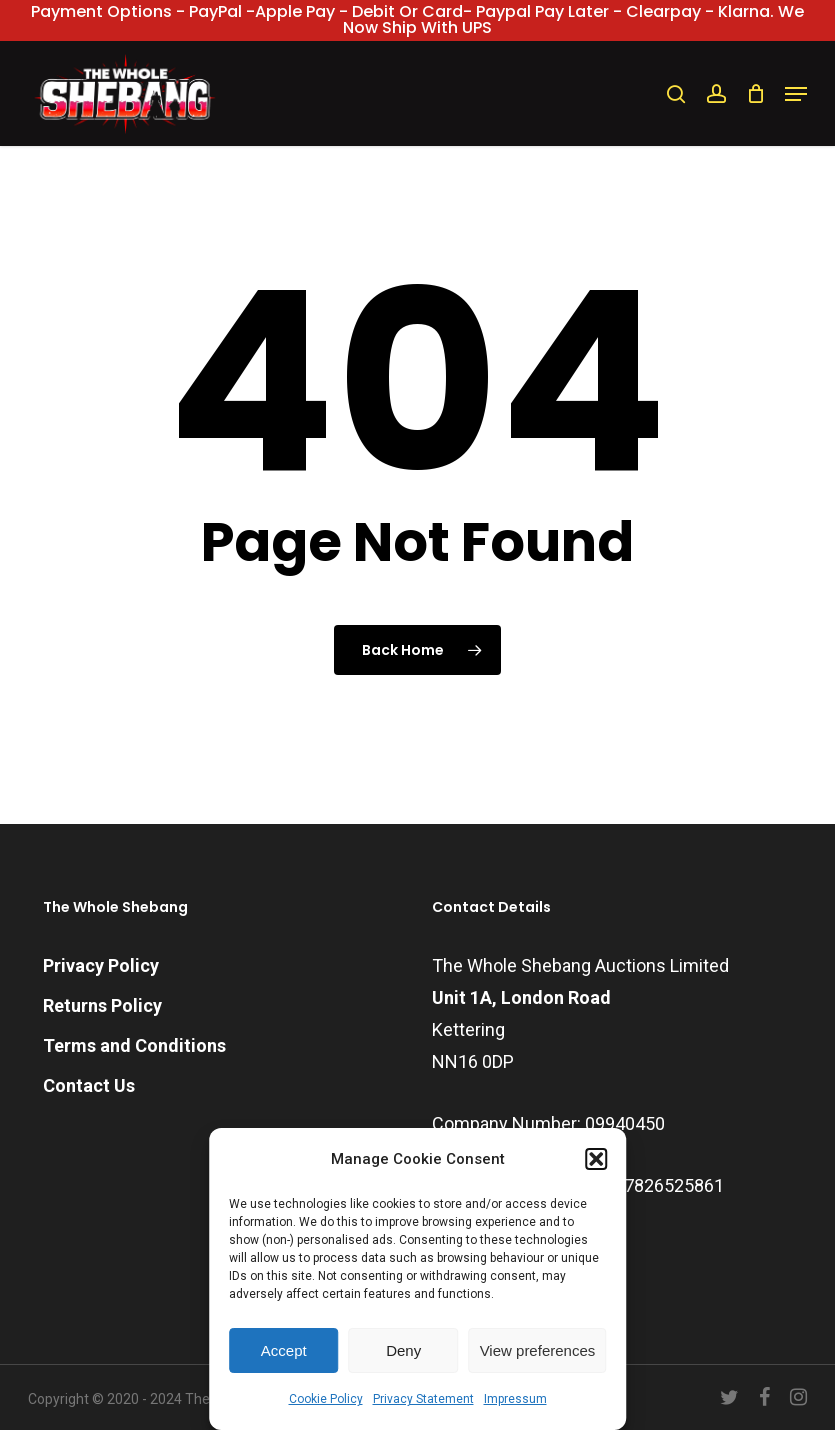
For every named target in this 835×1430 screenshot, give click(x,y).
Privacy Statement (423, 1399)
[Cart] (755, 94)
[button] (596, 1159)
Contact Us (89, 1085)
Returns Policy (102, 1005)
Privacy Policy (101, 965)
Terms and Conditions (134, 1045)
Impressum (515, 1399)
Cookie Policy (326, 1399)
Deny (403, 1350)
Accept (284, 1350)
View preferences (538, 1350)
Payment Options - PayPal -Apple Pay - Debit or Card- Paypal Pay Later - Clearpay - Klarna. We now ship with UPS (417, 19)
